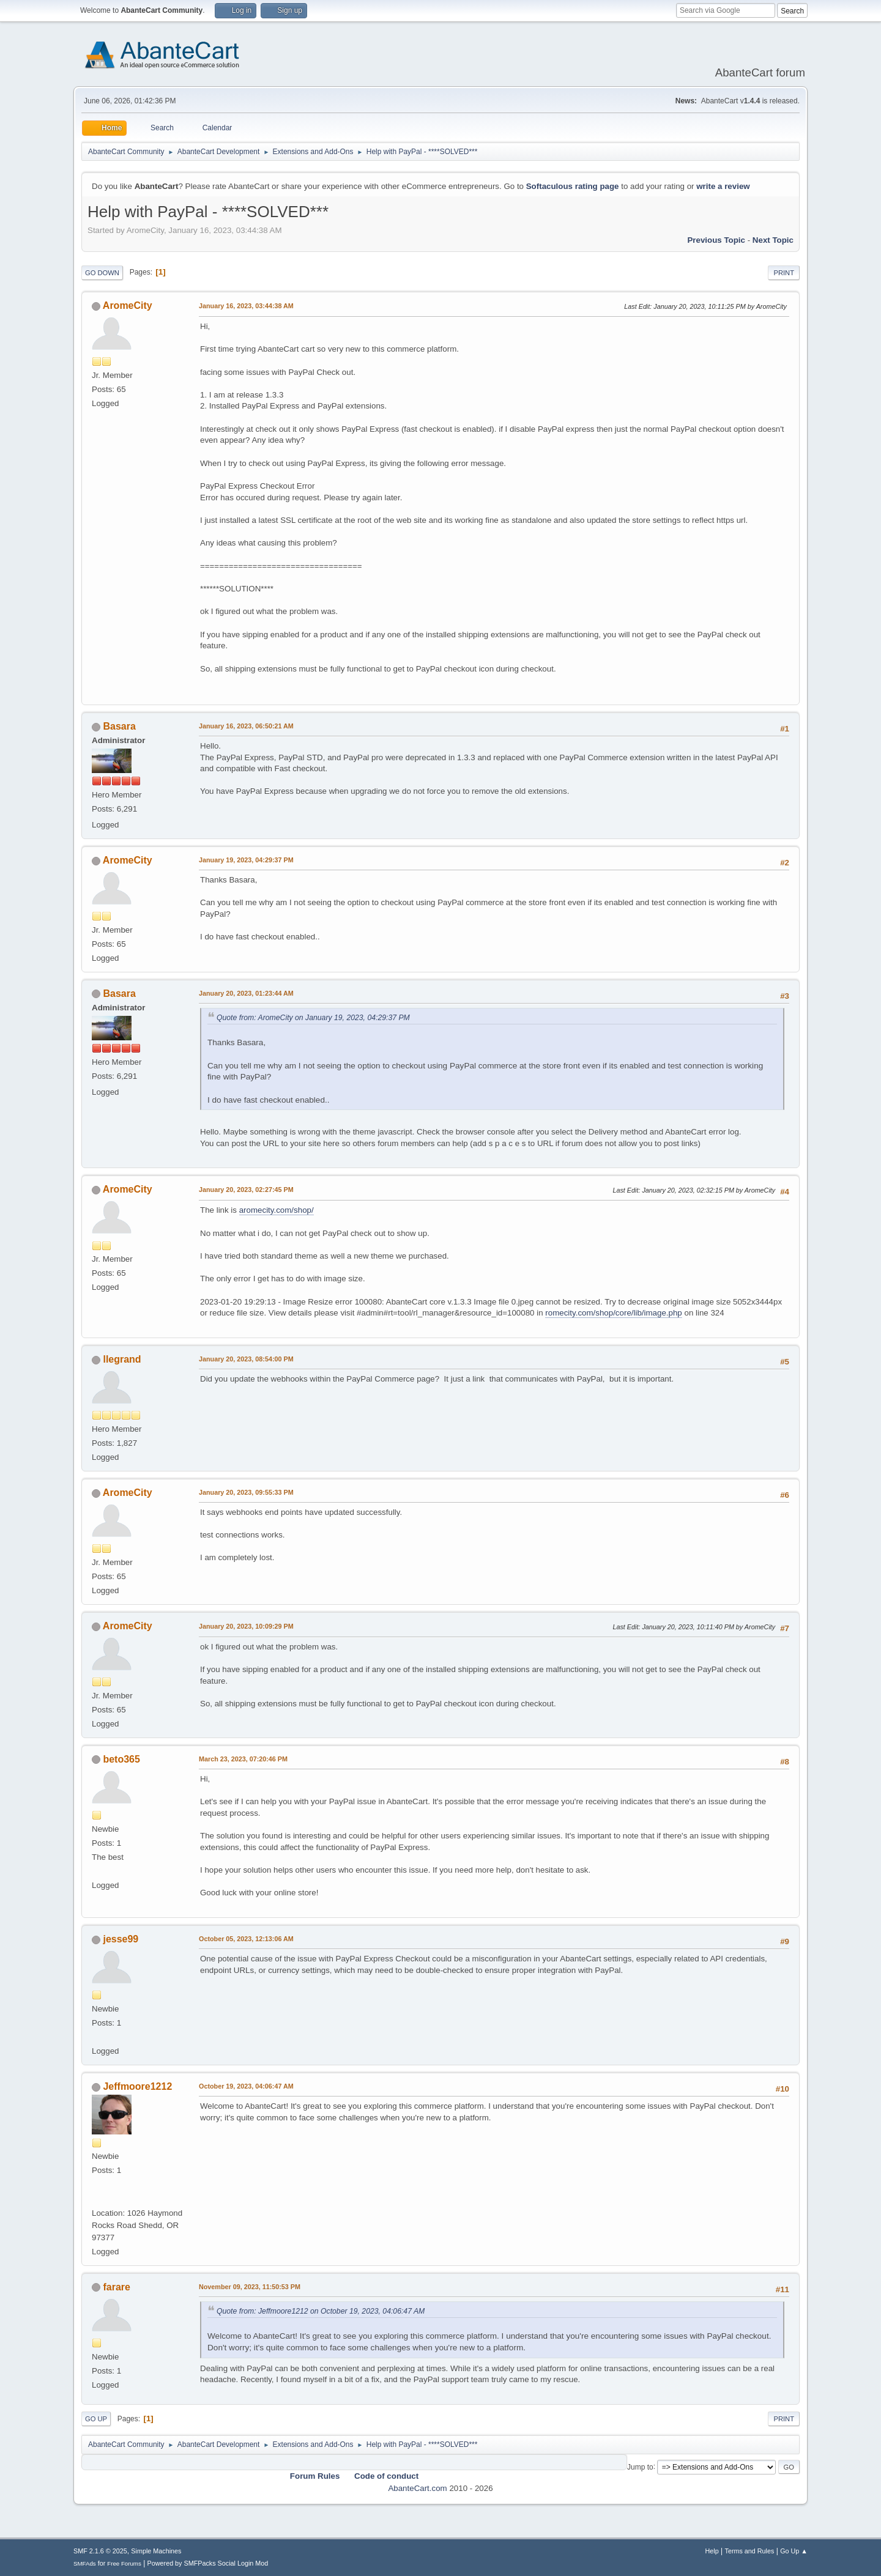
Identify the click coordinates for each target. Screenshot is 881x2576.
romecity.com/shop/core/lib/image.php (613, 1312)
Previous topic (716, 240)
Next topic (773, 240)
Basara (119, 726)
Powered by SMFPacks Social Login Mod (208, 2563)
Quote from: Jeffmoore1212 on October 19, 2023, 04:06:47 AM (321, 2311)
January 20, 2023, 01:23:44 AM (246, 993)
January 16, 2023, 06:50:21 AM (246, 726)
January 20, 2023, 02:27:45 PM (246, 1189)
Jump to (640, 2466)
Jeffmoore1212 (137, 2086)
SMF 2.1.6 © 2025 (100, 2551)
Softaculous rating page (572, 186)
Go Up (96, 2418)
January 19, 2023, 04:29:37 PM (246, 860)
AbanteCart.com (417, 2488)
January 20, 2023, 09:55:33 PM (246, 1492)
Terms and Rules (750, 2551)
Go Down (102, 272)
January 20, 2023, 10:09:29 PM (246, 1626)
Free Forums (124, 2563)
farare (116, 2287)
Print (783, 272)
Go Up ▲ (794, 2551)
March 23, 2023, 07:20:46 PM (243, 1759)
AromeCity (127, 305)
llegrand (122, 1359)
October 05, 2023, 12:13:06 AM (246, 1938)
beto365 (121, 1759)
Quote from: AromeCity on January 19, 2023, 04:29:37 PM (313, 1017)
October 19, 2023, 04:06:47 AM (246, 2086)
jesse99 (120, 1939)
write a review (722, 186)
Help (712, 2551)
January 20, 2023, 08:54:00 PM (246, 1359)
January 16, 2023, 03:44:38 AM (246, 305)
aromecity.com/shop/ (276, 1210)
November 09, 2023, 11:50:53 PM (249, 2286)
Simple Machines (156, 2551)
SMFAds (84, 2563)
